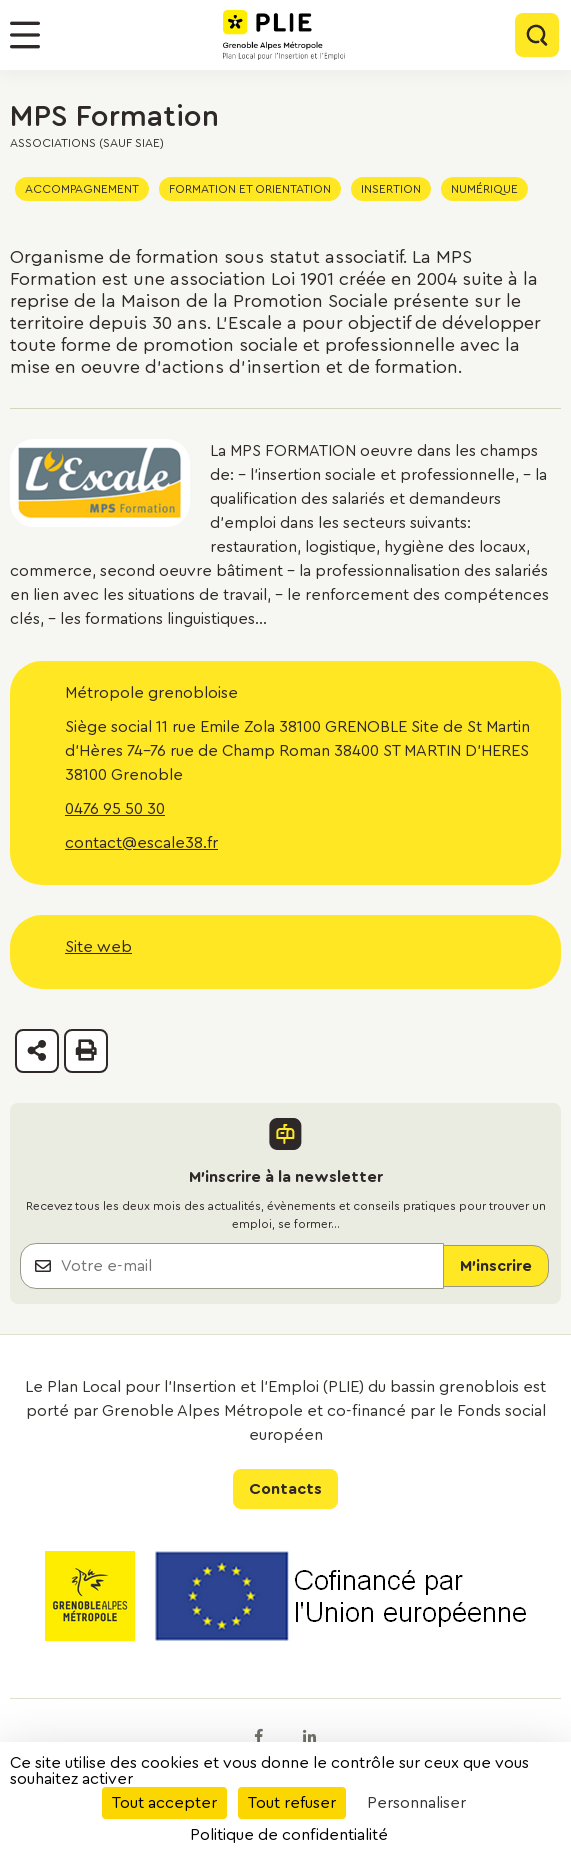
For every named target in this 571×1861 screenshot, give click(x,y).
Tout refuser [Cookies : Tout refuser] (292, 1803)
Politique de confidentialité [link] (289, 1835)
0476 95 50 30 (115, 809)
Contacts (285, 1489)
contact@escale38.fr (141, 843)
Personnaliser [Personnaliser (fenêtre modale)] (416, 1803)
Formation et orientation (250, 189)
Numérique (484, 189)
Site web (98, 947)
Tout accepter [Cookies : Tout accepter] (164, 1803)
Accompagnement (82, 189)
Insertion (391, 189)
